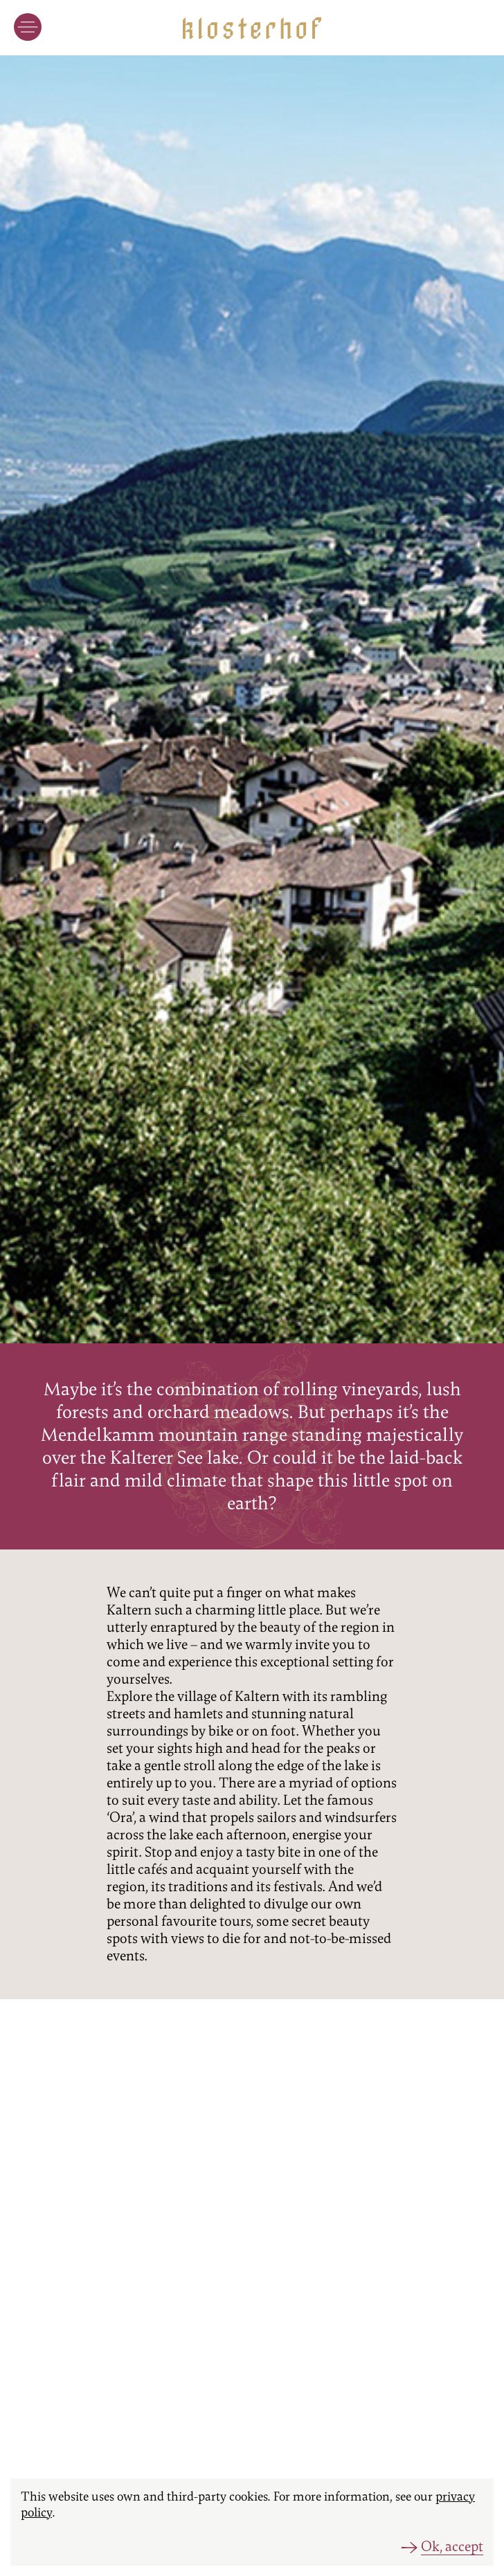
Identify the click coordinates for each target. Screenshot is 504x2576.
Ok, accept (452, 2547)
